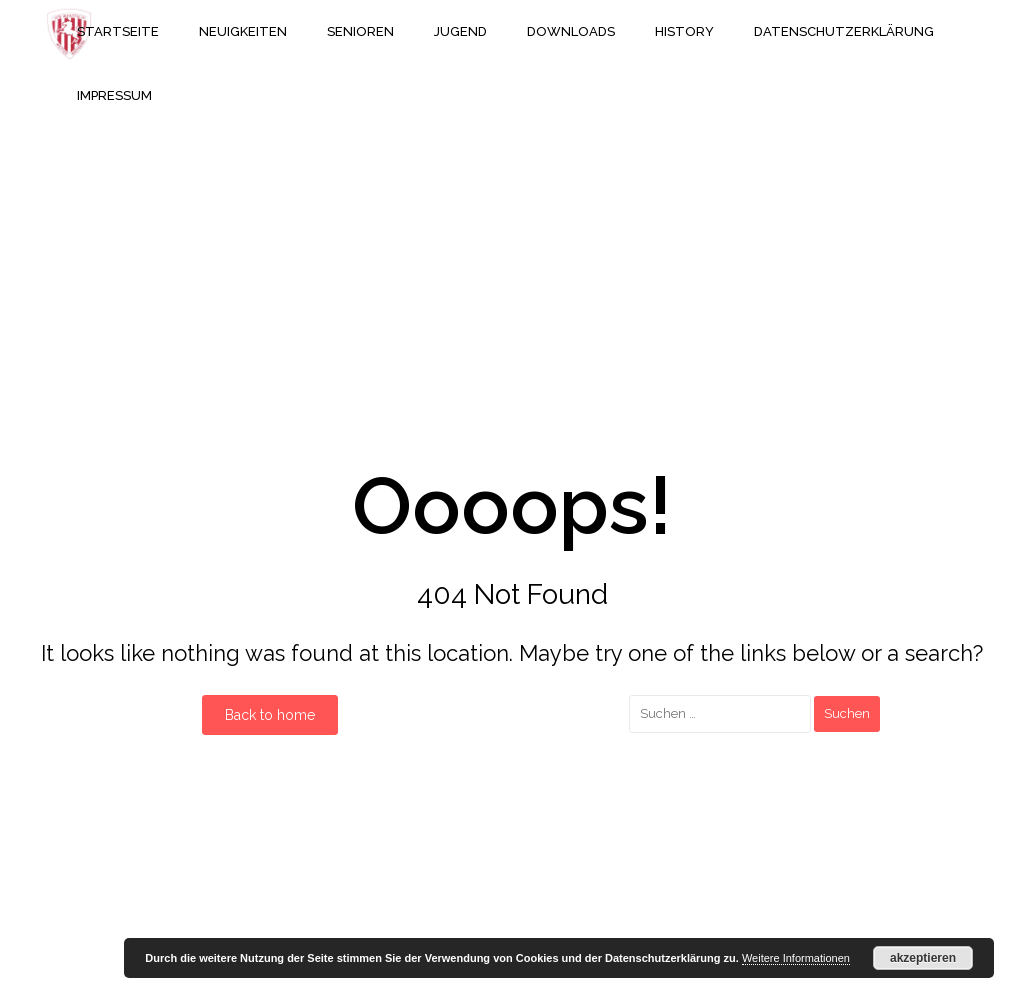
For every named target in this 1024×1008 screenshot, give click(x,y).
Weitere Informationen (796, 958)
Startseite (118, 31)
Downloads (571, 31)
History (684, 31)
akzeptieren (923, 958)
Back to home (270, 715)
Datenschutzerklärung (844, 31)
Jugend (460, 31)
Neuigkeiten (243, 31)
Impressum (114, 95)
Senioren (360, 31)
